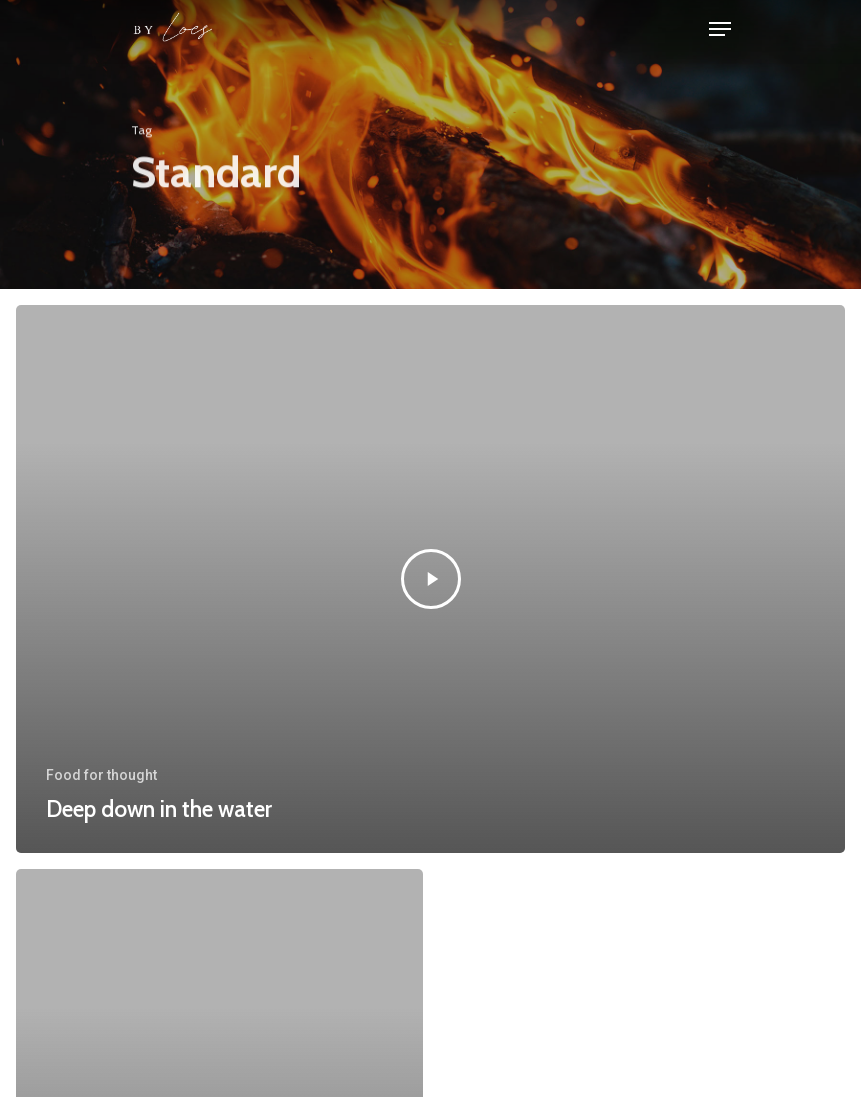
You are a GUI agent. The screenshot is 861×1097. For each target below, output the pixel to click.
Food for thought (101, 775)
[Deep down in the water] (430, 579)
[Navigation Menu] (720, 29)
